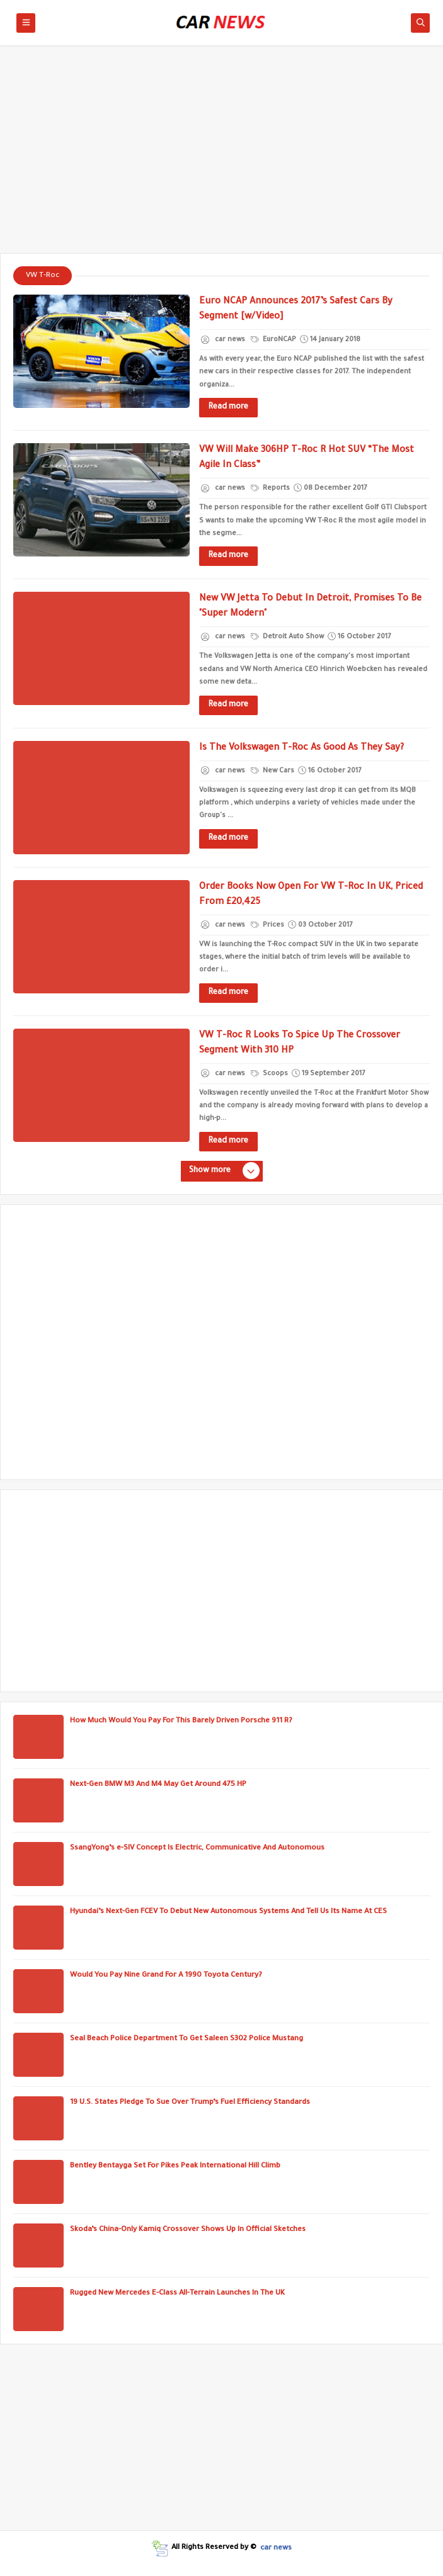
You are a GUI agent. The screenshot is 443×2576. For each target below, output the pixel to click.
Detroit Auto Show (287, 637)
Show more (223, 1171)
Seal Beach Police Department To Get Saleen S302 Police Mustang (186, 2039)
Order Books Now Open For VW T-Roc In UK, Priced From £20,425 (311, 895)
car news (276, 2548)
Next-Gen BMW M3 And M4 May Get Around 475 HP (158, 1785)
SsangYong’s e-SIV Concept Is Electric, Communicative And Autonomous (197, 1848)
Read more (228, 407)
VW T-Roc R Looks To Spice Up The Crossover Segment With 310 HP (299, 1043)
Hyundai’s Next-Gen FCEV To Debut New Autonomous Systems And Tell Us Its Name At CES (228, 1912)
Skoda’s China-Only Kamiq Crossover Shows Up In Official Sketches (188, 2230)
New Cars (272, 771)
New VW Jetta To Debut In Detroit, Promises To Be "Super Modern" (310, 606)
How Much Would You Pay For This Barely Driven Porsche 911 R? (181, 1721)
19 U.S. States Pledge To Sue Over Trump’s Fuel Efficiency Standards (190, 2103)
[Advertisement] (221, 155)
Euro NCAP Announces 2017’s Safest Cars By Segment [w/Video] (296, 309)
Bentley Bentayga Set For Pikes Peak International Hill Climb (175, 2166)
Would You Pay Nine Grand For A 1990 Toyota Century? (166, 1976)
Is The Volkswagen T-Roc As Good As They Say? (301, 748)
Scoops (269, 1074)
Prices (267, 925)
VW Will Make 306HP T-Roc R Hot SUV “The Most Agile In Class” (306, 458)
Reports (270, 488)
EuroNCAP (273, 340)
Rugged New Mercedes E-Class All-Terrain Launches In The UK (177, 2294)
